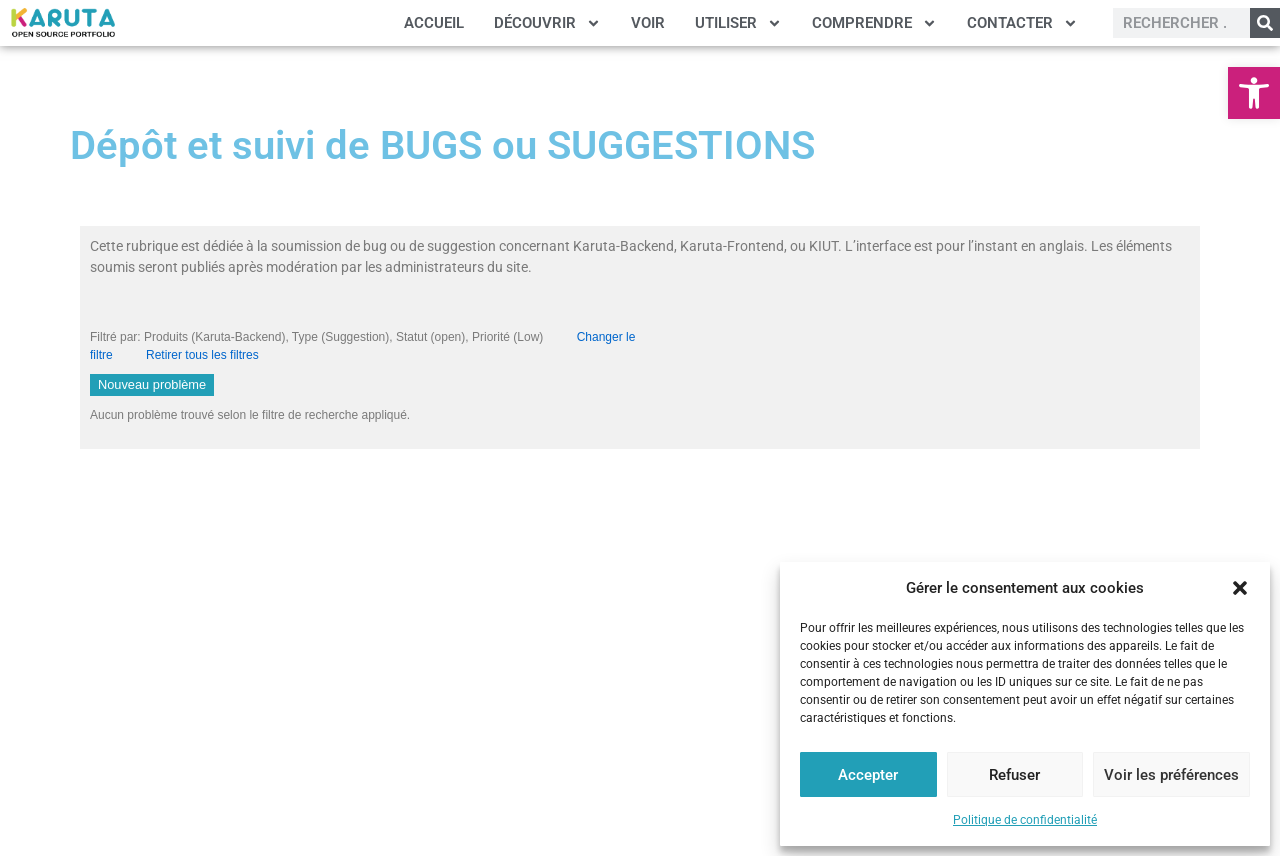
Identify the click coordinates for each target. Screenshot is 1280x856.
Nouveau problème (152, 384)
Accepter (868, 775)
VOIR (648, 23)
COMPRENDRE (874, 23)
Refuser (1014, 775)
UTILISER (738, 23)
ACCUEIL (434, 23)
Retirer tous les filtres (202, 355)
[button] (1254, 93)
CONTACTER (1022, 23)
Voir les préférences (1171, 775)
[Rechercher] (1265, 23)
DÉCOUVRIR (547, 23)
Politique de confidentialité (1025, 820)
